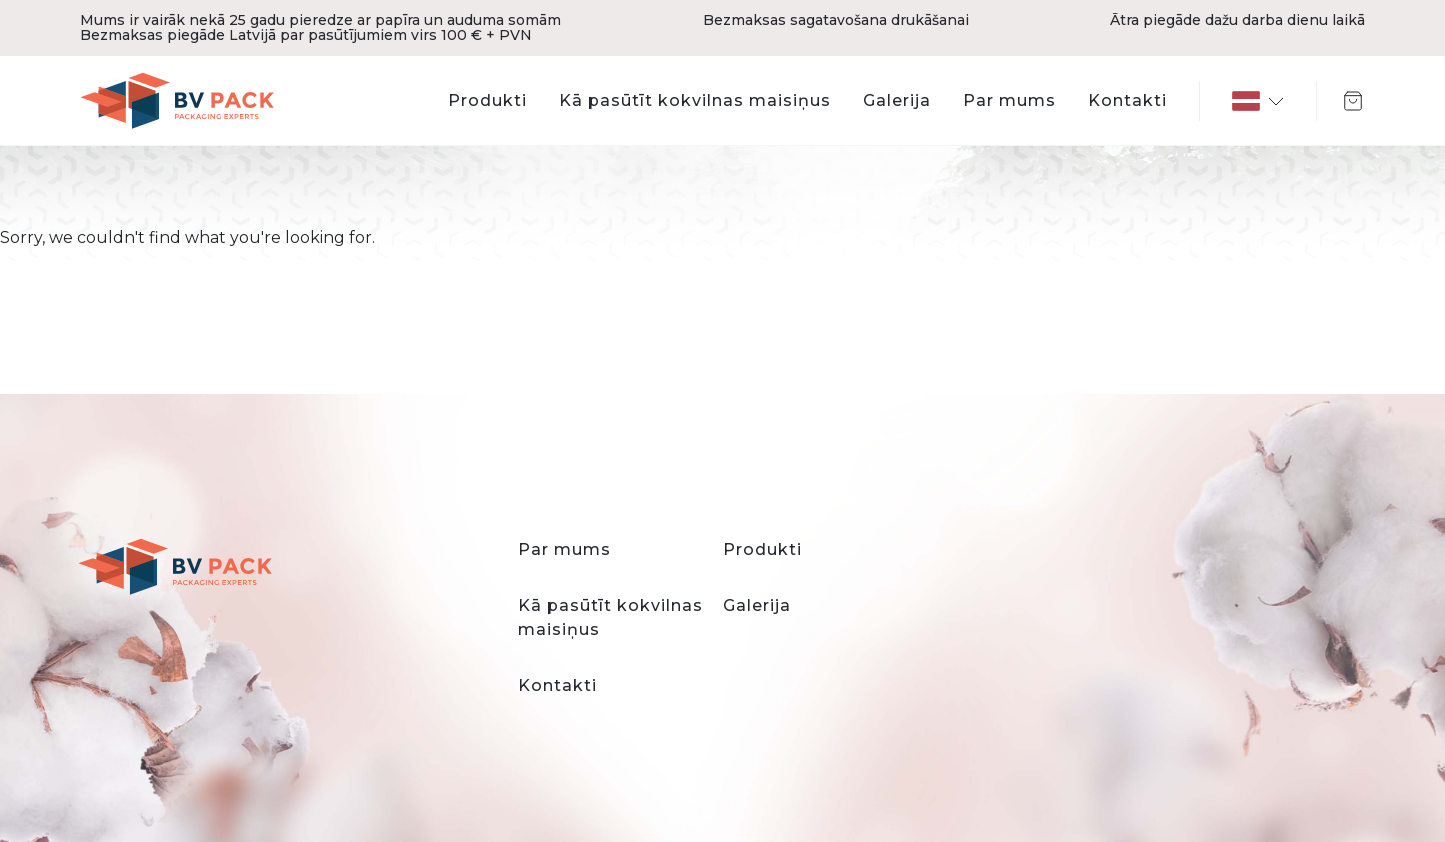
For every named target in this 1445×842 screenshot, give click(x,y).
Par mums (1009, 100)
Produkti (487, 100)
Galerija (897, 100)
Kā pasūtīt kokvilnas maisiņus (695, 100)
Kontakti (1127, 100)
